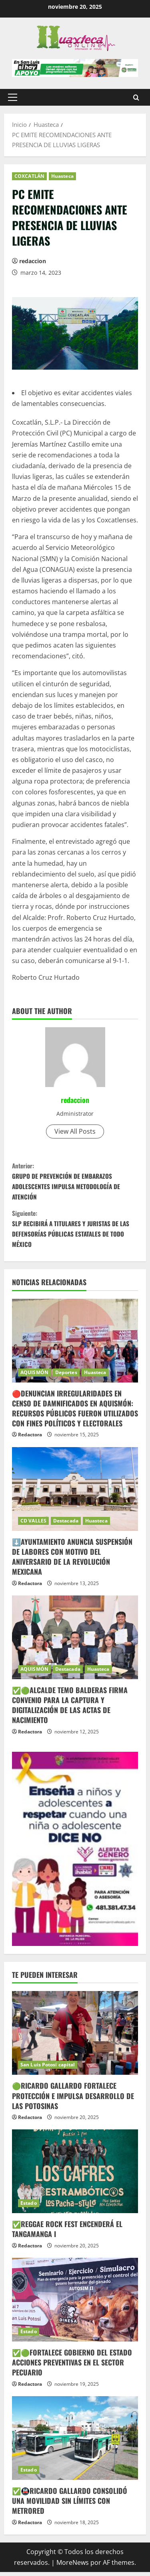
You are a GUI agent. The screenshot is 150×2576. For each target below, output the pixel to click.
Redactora (30, 1438)
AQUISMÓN (34, 1376)
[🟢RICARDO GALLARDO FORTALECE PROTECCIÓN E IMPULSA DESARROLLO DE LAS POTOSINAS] (75, 2037)
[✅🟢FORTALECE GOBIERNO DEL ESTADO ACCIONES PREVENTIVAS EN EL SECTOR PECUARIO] (75, 2303)
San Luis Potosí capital (47, 2068)
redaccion (32, 261)
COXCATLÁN (29, 176)
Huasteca (62, 176)
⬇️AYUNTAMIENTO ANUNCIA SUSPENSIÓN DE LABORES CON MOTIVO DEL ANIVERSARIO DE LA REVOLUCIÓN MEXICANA (72, 1560)
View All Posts (75, 1131)
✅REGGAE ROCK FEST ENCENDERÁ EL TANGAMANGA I (67, 2233)
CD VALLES (33, 1524)
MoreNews (72, 2566)
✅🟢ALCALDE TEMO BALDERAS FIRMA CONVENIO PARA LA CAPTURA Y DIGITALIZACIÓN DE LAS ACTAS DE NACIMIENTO (70, 1708)
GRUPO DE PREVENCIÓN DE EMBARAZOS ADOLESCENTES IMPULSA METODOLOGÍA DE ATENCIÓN (75, 1181)
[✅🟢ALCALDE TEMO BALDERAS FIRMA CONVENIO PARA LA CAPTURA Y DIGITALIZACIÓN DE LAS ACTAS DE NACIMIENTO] (75, 1641)
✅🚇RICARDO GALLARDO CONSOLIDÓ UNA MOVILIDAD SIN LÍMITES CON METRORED (69, 2504)
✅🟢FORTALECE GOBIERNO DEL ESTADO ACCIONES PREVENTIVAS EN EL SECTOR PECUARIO (72, 2366)
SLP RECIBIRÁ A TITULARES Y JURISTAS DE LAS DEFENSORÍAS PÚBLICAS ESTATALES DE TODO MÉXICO (75, 1231)
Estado (28, 2207)
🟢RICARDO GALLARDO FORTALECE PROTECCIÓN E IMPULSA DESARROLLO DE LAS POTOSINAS (73, 2099)
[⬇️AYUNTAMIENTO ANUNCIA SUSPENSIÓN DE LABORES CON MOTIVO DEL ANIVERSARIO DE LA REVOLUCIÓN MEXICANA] (75, 1492)
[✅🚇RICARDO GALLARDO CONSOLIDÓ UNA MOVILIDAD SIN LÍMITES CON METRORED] (75, 2441)
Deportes (66, 1376)
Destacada (65, 1524)
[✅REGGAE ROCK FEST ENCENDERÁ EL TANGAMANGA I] (75, 2175)
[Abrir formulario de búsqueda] (136, 97)
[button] (12, 97)
